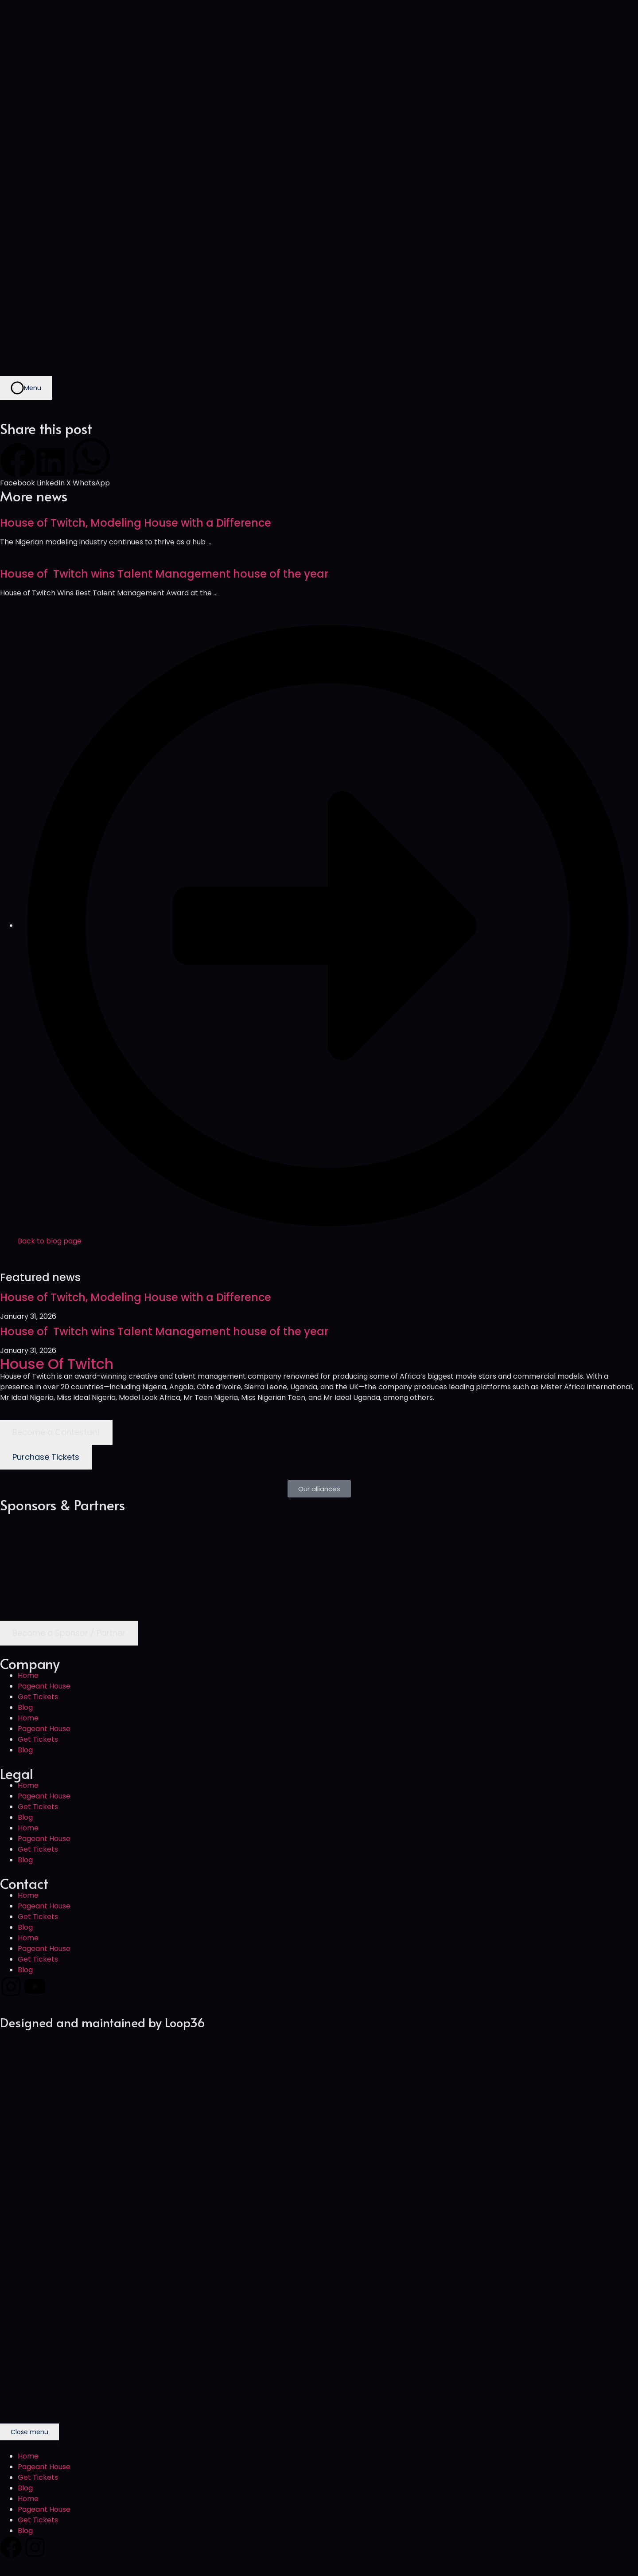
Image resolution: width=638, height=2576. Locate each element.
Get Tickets (38, 1697)
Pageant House (44, 1686)
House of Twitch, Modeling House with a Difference (135, 523)
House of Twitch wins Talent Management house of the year (164, 574)
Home (28, 1675)
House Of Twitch (56, 1364)
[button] (17, 466)
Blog (25, 1707)
